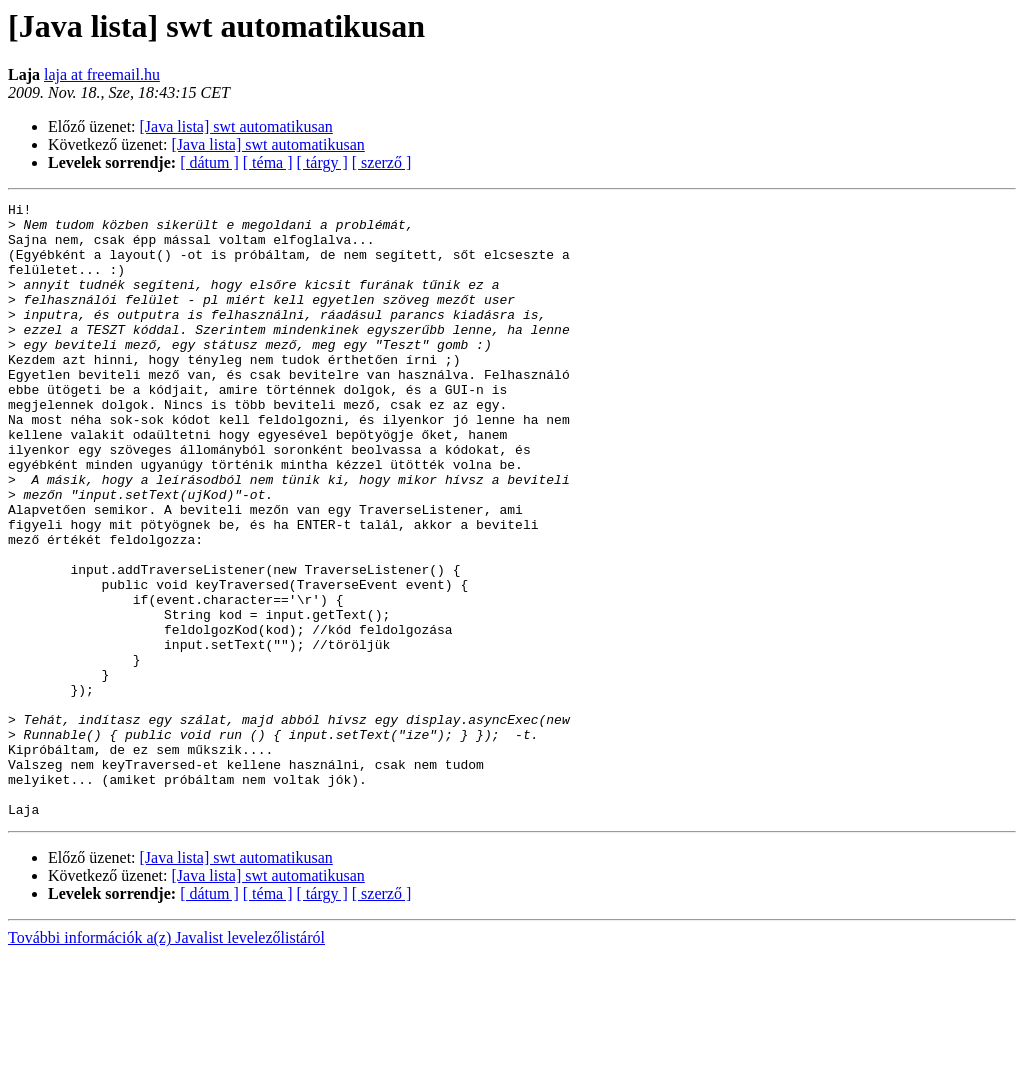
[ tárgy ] (322, 162)
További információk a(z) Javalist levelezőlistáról (166, 1060)
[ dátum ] (209, 162)
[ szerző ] (382, 162)
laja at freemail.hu (102, 74)
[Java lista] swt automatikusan (236, 126)
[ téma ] (268, 162)
